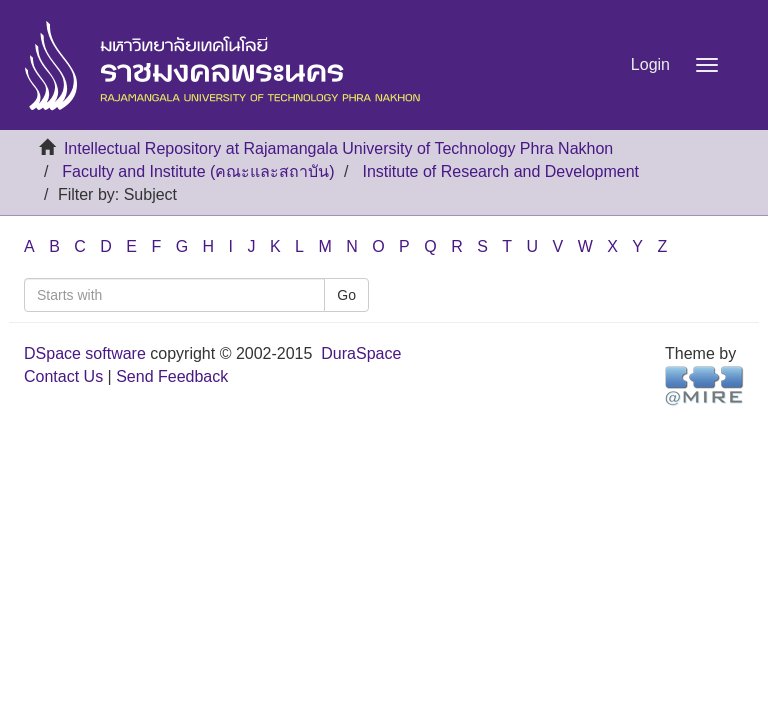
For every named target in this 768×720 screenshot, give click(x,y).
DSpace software (85, 353)
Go (346, 295)
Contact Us (63, 376)
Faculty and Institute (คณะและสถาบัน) (198, 171)
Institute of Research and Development (500, 171)
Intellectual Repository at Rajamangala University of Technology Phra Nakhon (338, 148)
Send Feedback (172, 376)
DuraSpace (361, 353)
